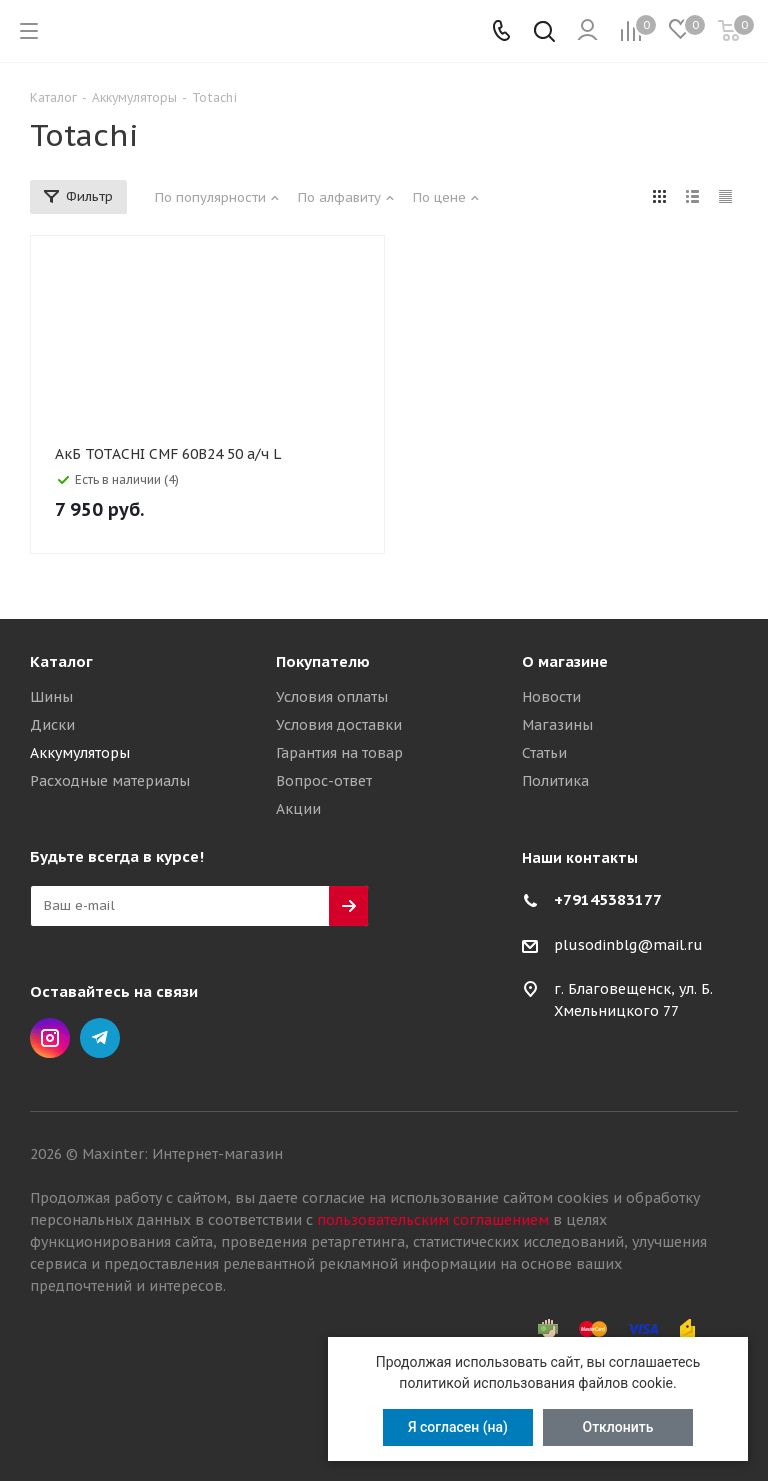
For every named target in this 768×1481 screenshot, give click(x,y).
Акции (298, 809)
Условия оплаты (332, 697)
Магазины (557, 725)
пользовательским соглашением (433, 1220)
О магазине (565, 661)
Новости (551, 697)
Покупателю (323, 661)
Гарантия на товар (339, 753)
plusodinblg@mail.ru (628, 945)
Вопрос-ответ (324, 781)
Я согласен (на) (458, 1427)
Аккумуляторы (80, 753)
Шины (51, 697)
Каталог (61, 661)
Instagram (50, 1038)
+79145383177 (608, 899)
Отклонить (618, 1427)
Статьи (544, 753)
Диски (52, 725)
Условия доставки (339, 725)
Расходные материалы (110, 781)
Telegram (100, 1038)
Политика (555, 781)
